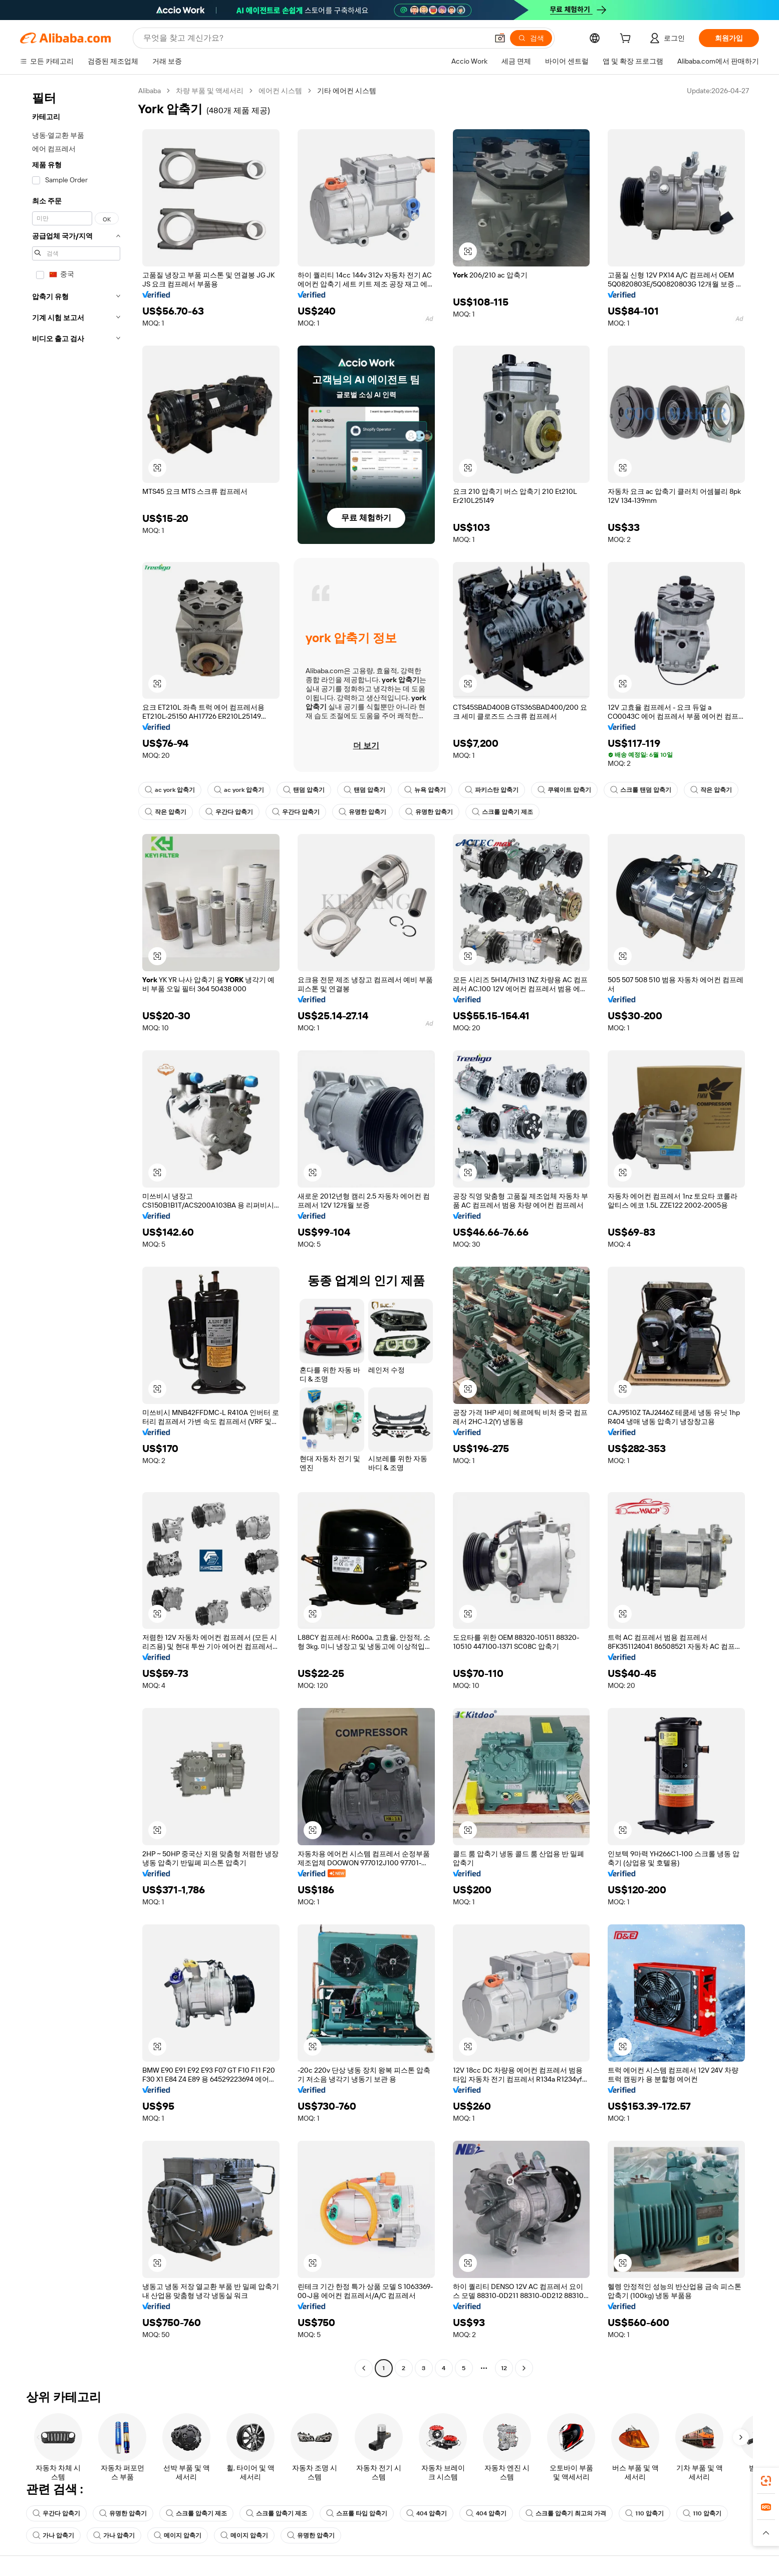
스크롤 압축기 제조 (502, 812)
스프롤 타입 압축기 (356, 2513)
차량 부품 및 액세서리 (209, 91)
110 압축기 (644, 2513)
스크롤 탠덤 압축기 (640, 790)
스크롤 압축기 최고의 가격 (566, 2513)
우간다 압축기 (229, 812)
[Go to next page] (524, 2368)
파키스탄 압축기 (491, 790)
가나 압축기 (53, 2535)
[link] (766, 2481)
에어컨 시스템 (280, 91)
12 (504, 2368)
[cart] (627, 40)
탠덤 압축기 (304, 790)
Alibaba (149, 91)
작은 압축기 (711, 790)
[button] (468, 251)
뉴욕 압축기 (425, 790)
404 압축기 (426, 2513)
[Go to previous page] (364, 2368)
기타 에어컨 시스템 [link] (346, 91)
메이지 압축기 (177, 2535)
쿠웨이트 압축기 (564, 790)
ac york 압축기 (170, 790)
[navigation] (76, 1230)
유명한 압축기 (362, 812)
